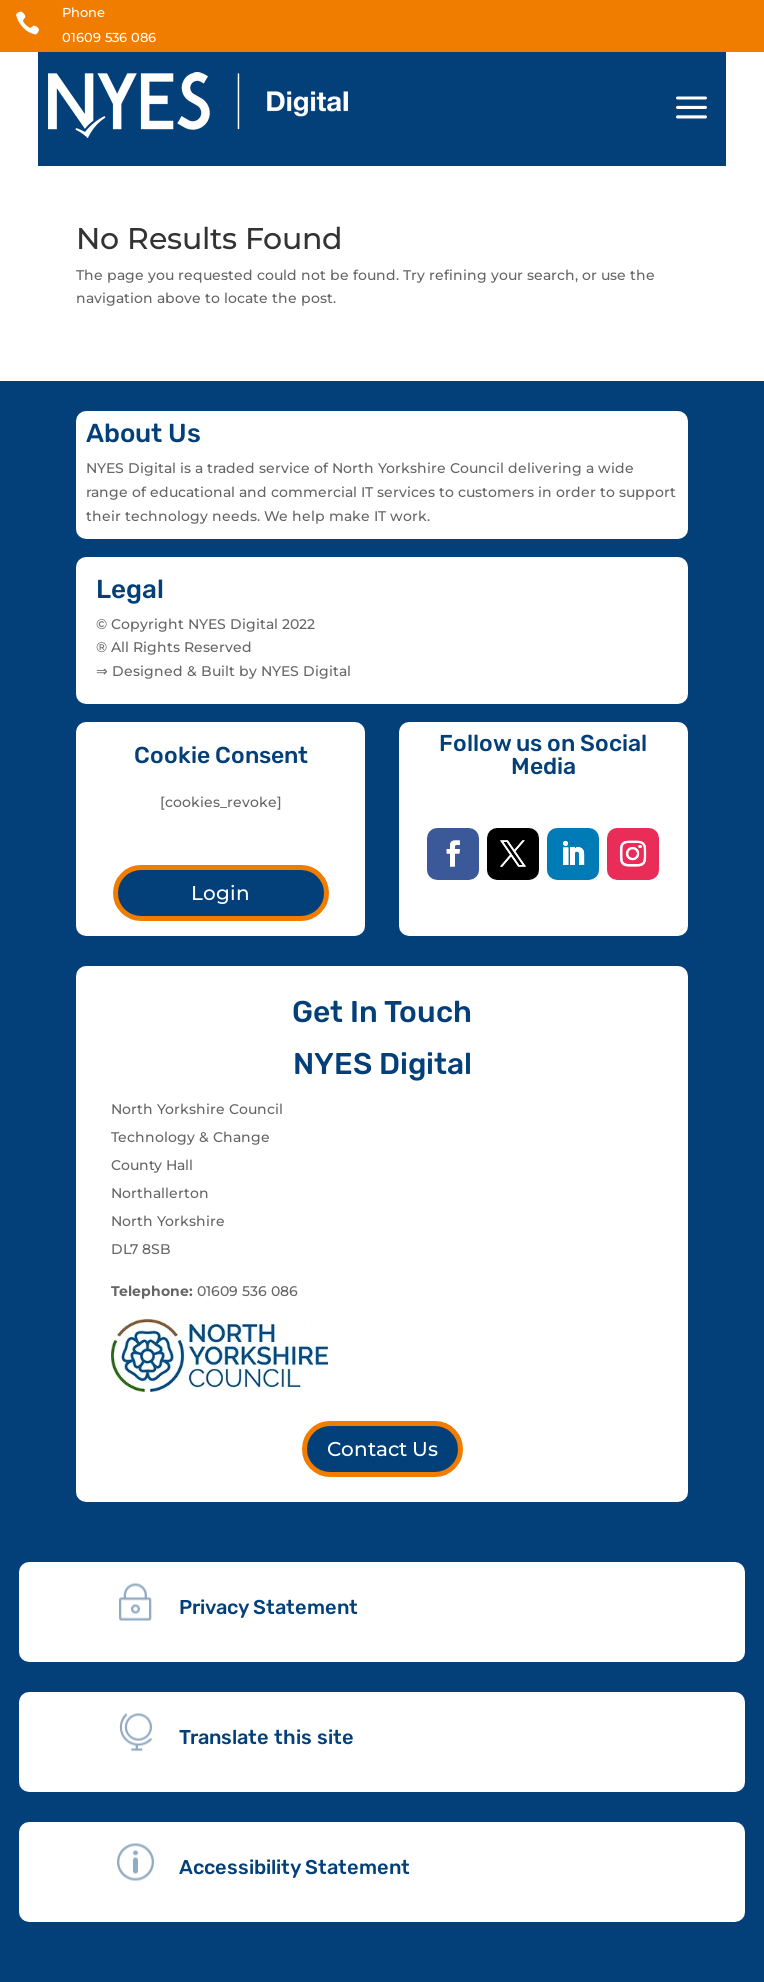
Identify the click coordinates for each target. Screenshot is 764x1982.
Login (220, 893)
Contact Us (382, 1449)
